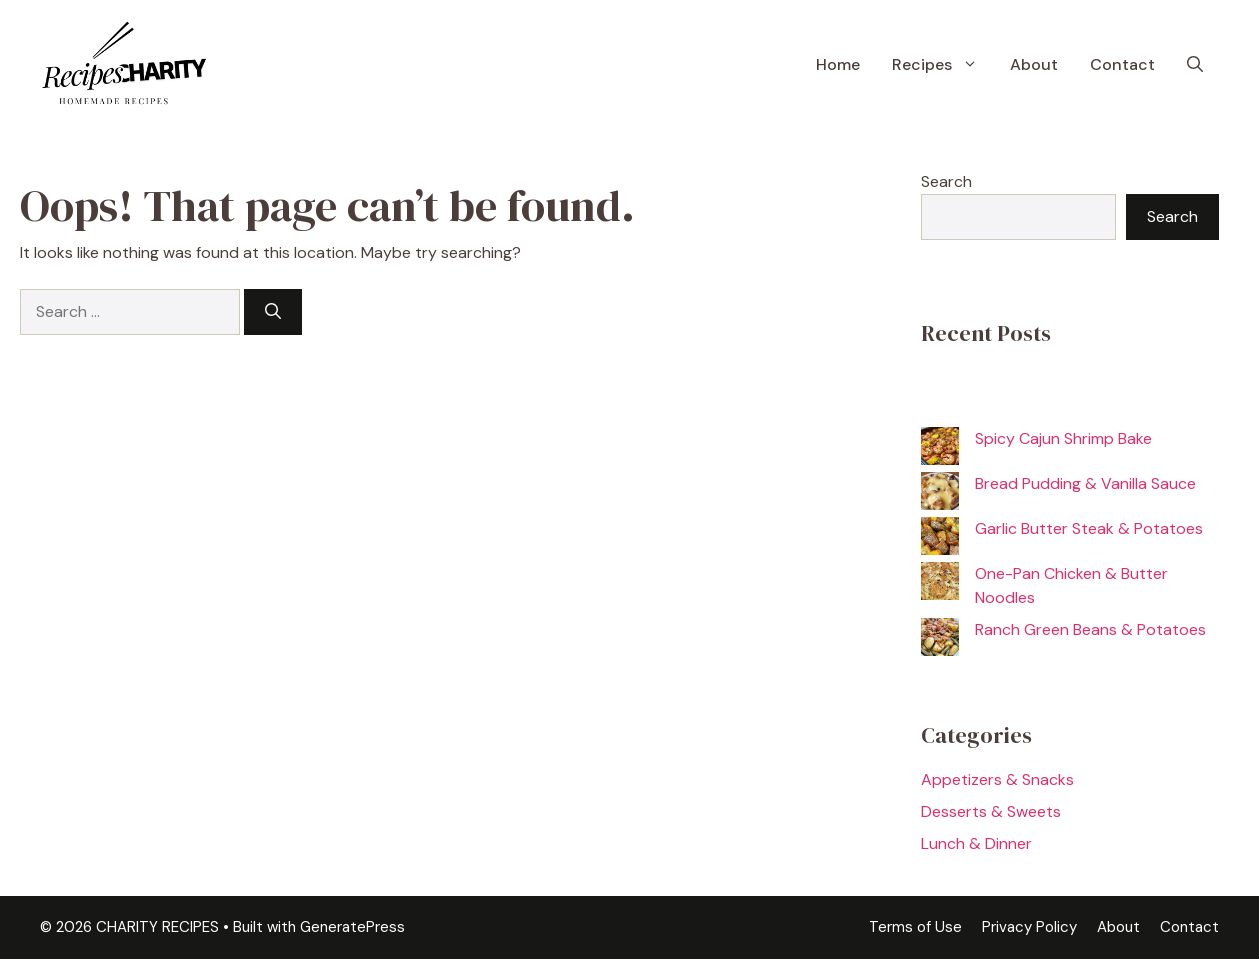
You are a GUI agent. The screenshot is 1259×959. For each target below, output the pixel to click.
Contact (1122, 64)
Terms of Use (915, 927)
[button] (1195, 65)
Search (946, 181)
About (1034, 64)
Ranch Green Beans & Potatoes (1090, 629)
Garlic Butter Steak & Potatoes (1089, 528)
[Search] (273, 312)
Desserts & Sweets (991, 811)
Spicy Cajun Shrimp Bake (1063, 438)
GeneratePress (352, 927)
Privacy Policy (1029, 927)
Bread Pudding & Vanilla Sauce (1085, 483)
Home (838, 64)
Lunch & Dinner (976, 843)
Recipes (943, 65)
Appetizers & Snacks (997, 779)
